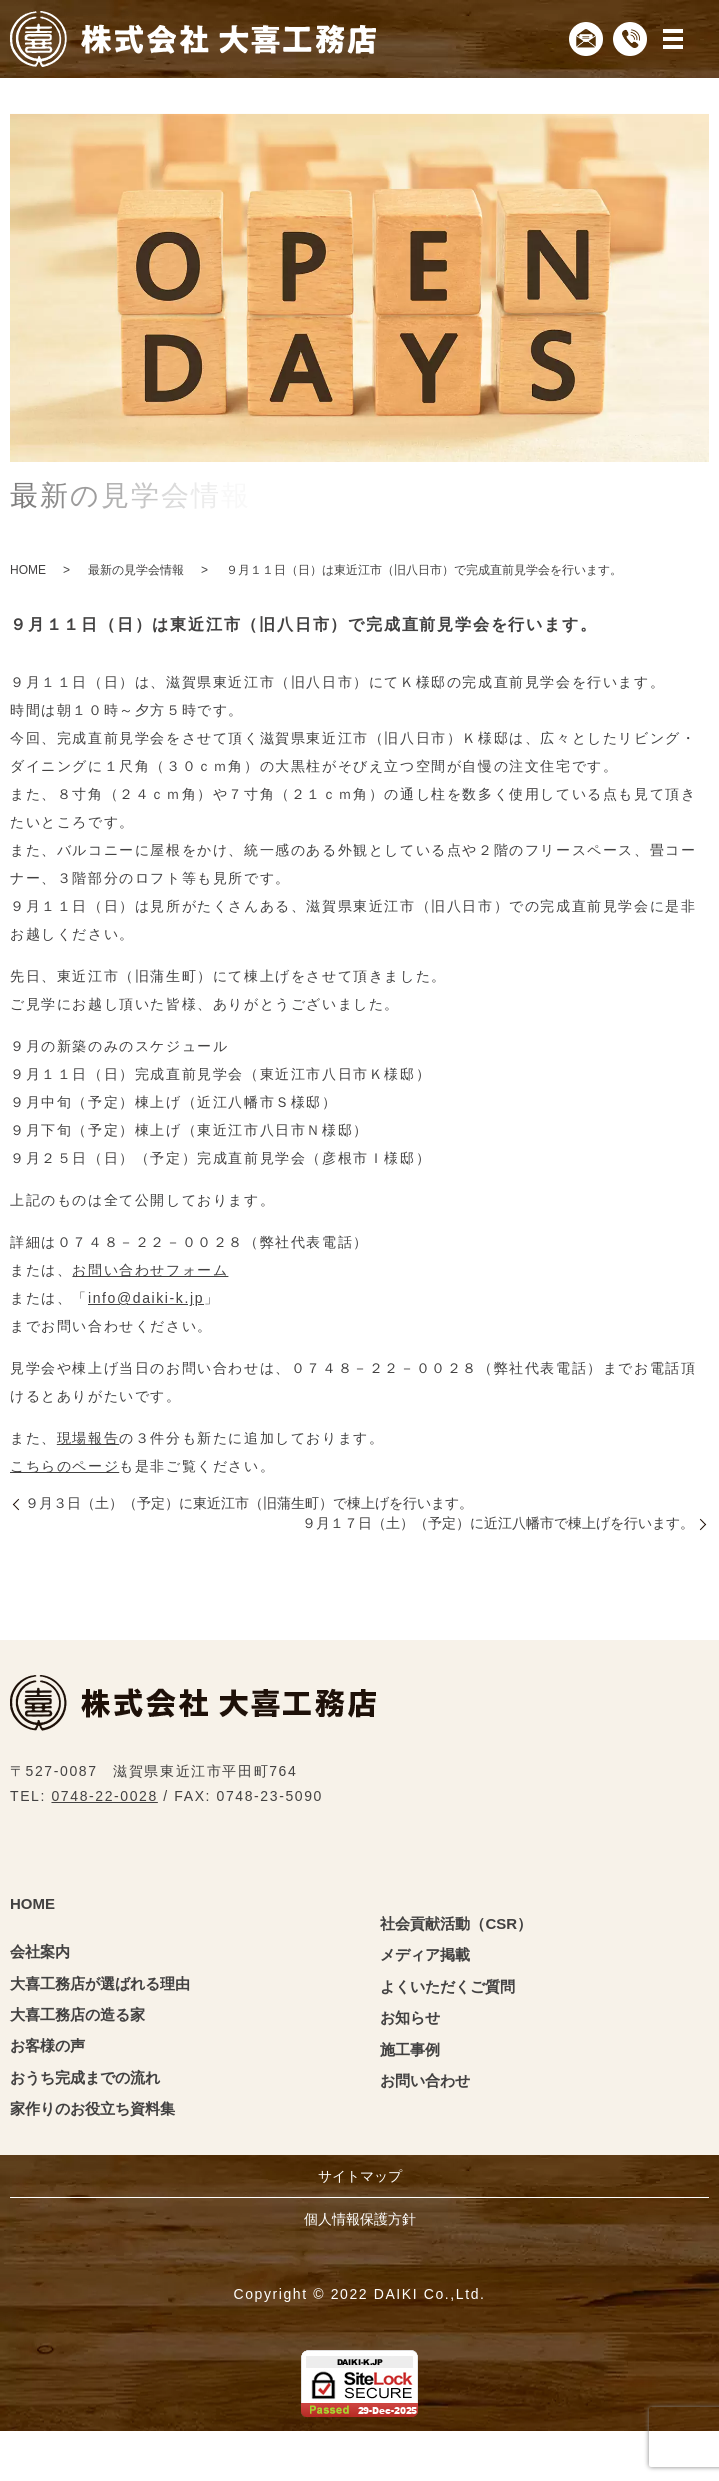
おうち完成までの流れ (85, 2077)
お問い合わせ (425, 2080)
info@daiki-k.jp (145, 1298)
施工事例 (410, 2049)
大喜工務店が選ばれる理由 (100, 1983)
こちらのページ (63, 1466)
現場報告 (87, 1438)
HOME (28, 570)
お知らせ (410, 2017)
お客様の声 (47, 2045)
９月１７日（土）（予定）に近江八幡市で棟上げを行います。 (498, 1523)
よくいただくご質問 (447, 1986)
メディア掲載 (425, 1954)
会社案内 (40, 1951)
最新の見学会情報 (136, 570)
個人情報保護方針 (360, 2219)
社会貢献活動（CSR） (456, 1923)
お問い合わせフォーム (149, 1270)
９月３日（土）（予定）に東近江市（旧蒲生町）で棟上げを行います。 (249, 1503)
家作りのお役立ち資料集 (92, 2108)
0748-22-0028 (104, 1796)
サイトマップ (360, 2176)
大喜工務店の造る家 (77, 2014)
